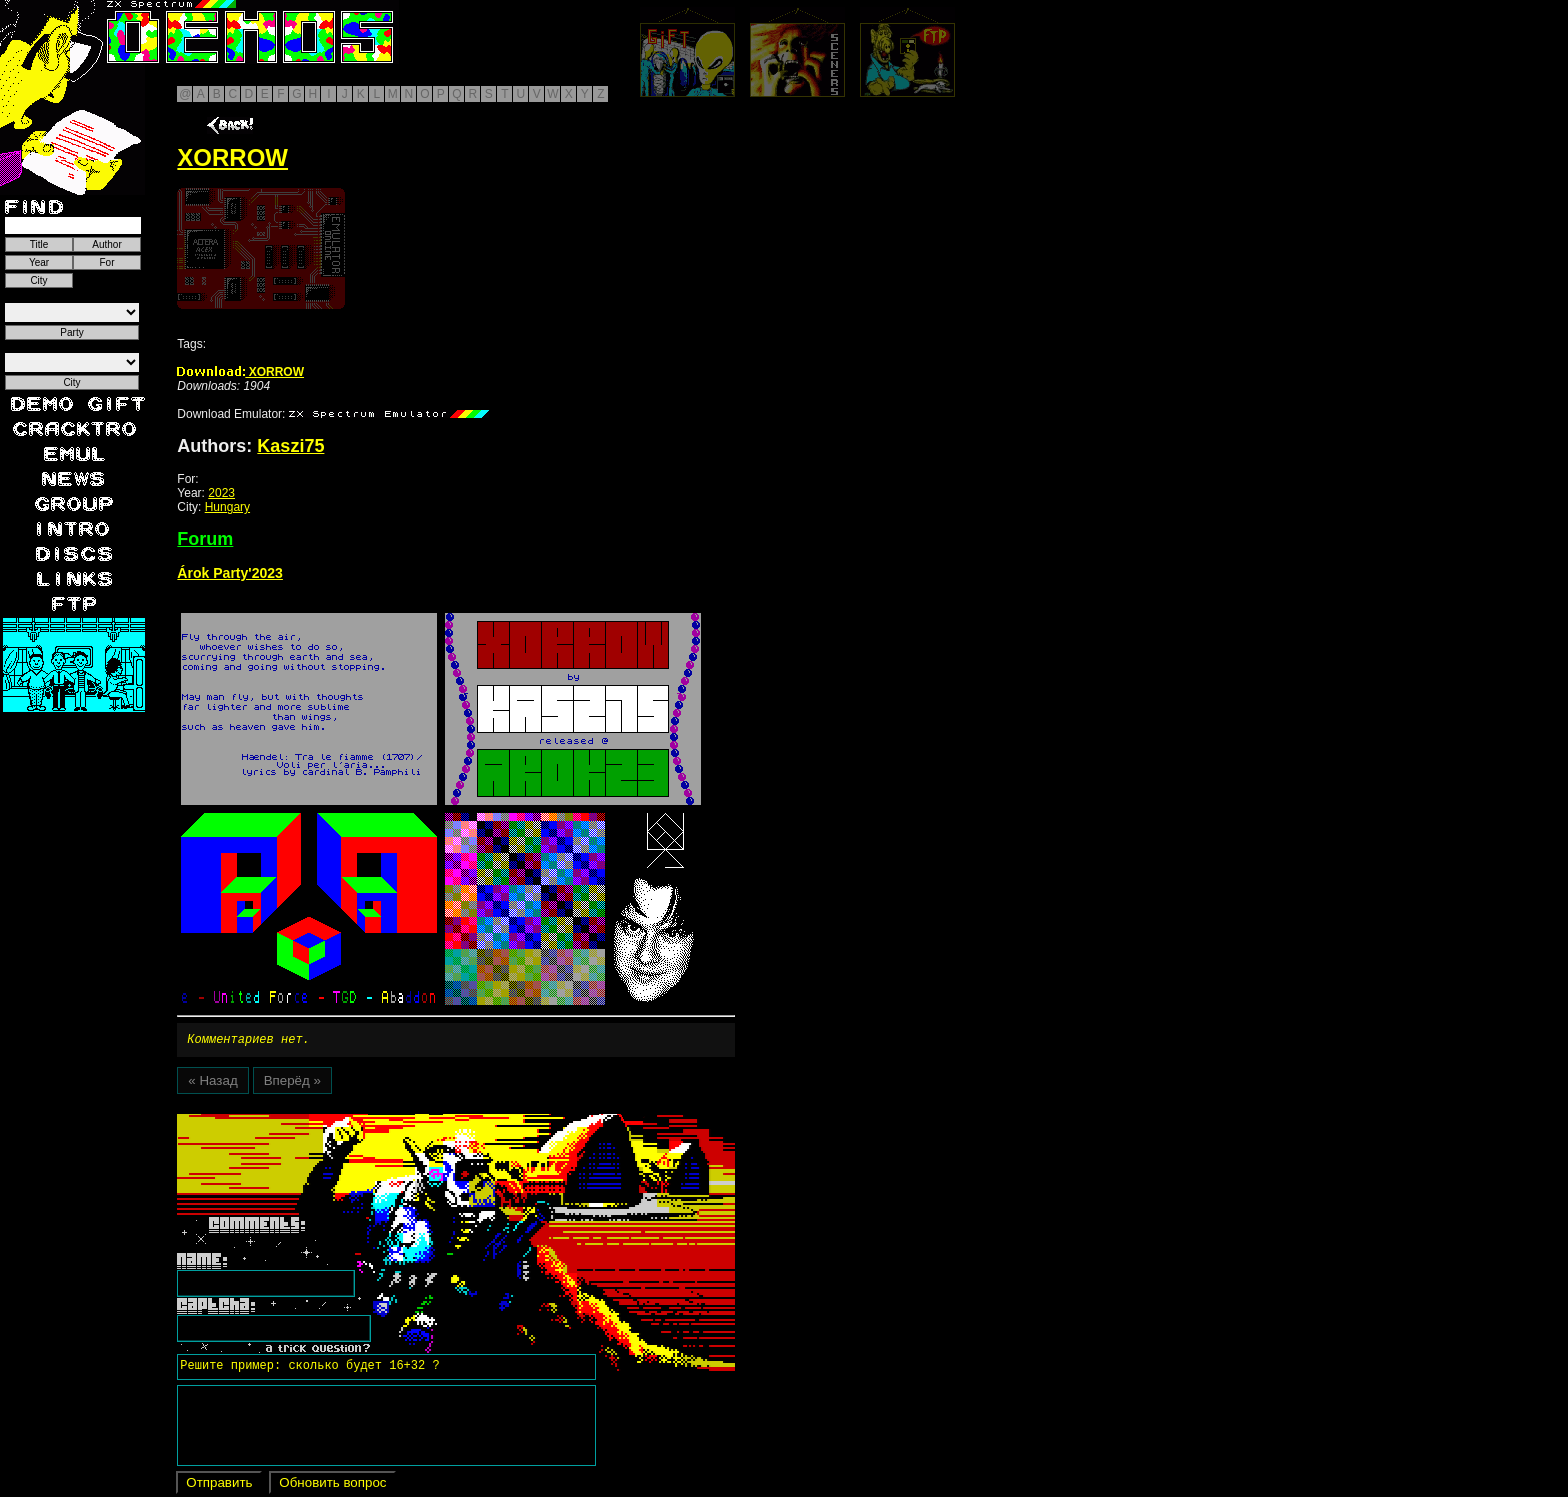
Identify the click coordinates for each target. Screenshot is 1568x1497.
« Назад (212, 1083)
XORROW (240, 372)
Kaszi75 (290, 446)
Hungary (227, 507)
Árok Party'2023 (230, 573)
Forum (205, 539)
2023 (221, 493)
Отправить (219, 1485)
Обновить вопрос (332, 1485)
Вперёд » (292, 1083)
